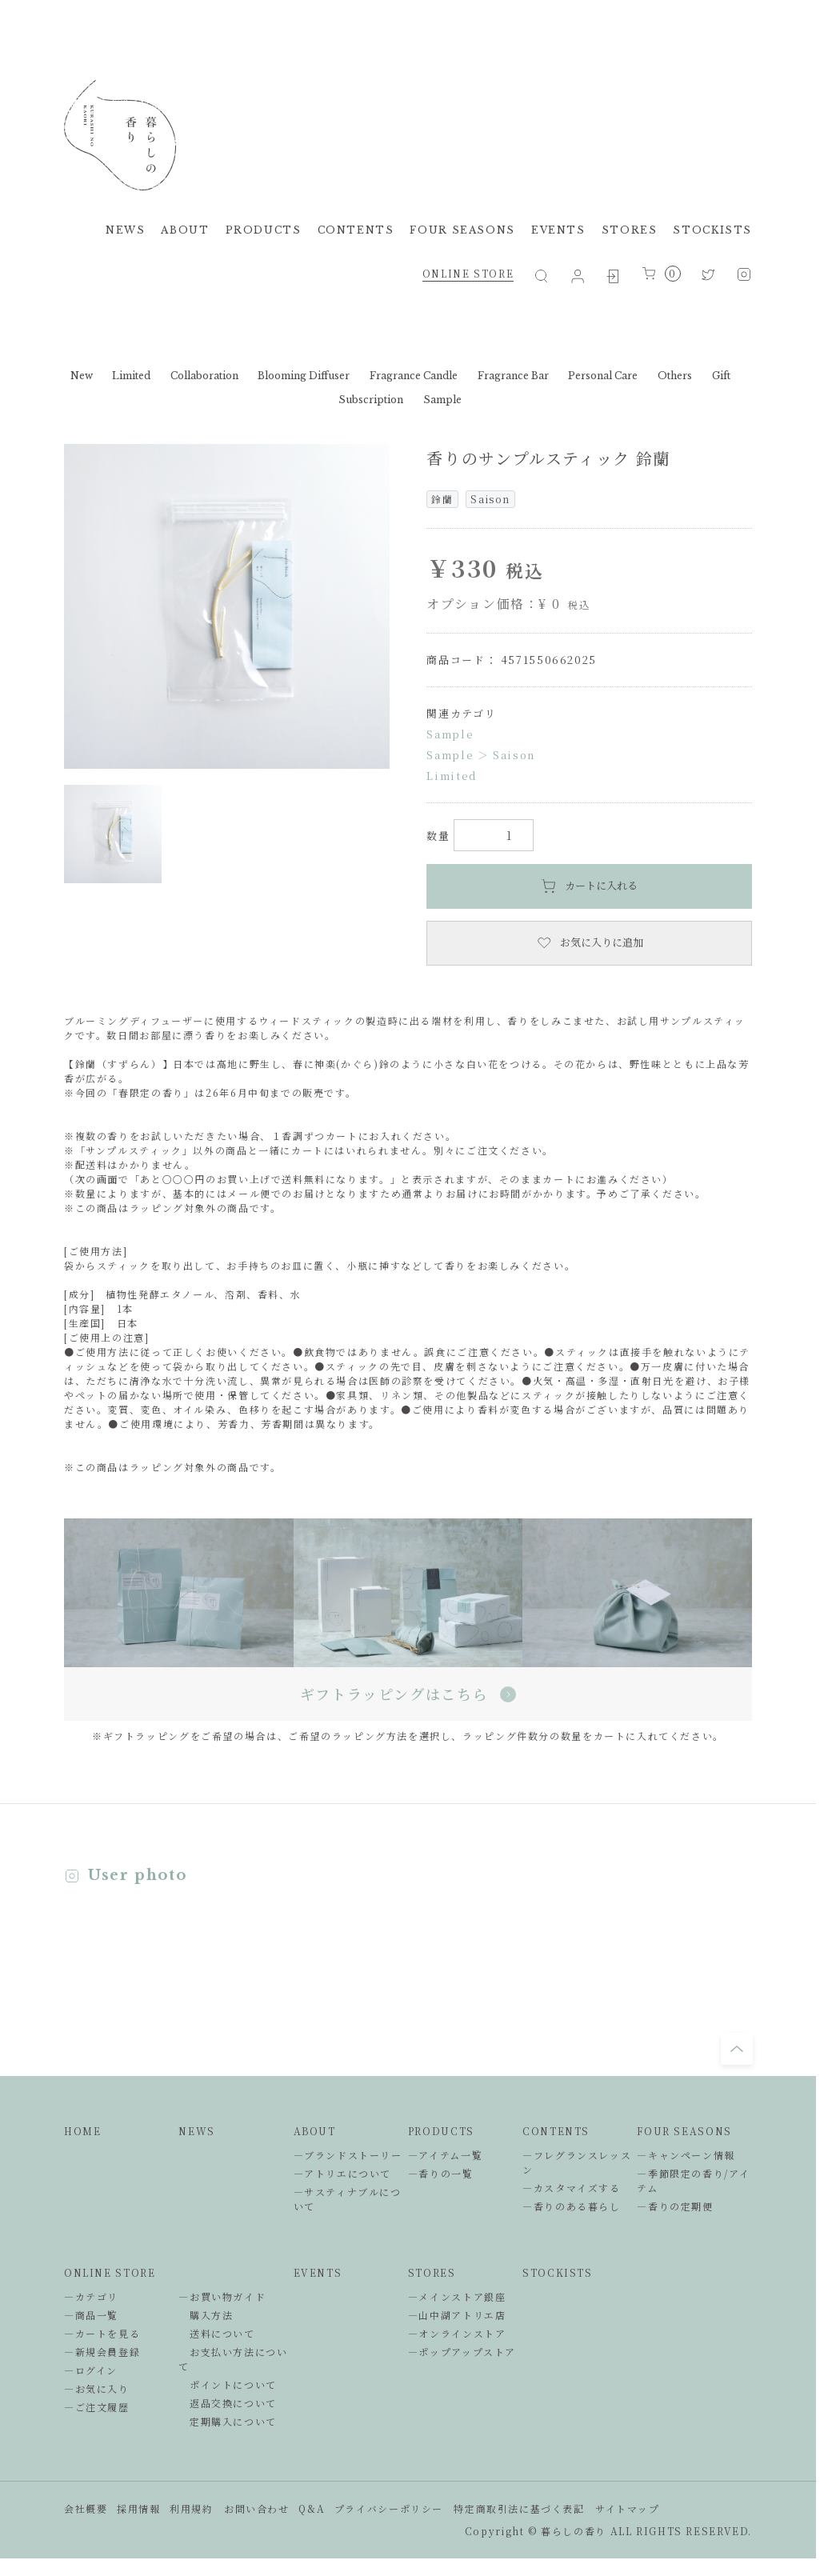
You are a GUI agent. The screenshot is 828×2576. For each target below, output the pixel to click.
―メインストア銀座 (457, 2296)
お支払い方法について (232, 2359)
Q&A (311, 2508)
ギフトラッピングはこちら (408, 1693)
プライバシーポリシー (388, 2508)
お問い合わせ (257, 2508)
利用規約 (191, 2508)
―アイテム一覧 (445, 2155)
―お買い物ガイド (222, 2296)
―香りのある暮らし (571, 2206)
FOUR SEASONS (462, 230)
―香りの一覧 (441, 2173)
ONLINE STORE (468, 273)
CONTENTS (356, 230)
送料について (216, 2333)
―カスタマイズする (571, 2187)
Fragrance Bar (513, 376)
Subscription (370, 400)
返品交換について (227, 2403)
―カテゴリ (91, 2296)
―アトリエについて (343, 2173)
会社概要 (85, 2508)
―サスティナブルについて (348, 2199)
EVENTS (558, 230)
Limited (131, 376)
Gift (721, 376)
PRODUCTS (264, 230)
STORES (630, 230)
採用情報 (138, 2508)
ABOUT (185, 230)
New (81, 376)
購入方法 (205, 2315)
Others (675, 376)
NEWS (125, 230)
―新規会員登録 (102, 2351)
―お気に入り (97, 2388)
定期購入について (227, 2421)
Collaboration (204, 376)
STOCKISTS (712, 230)
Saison (514, 754)
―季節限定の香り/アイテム (693, 2180)
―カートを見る (102, 2333)
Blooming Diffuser (304, 376)
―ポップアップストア (462, 2351)
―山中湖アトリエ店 (457, 2315)
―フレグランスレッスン (576, 2162)
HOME (82, 2131)
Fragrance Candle (414, 376)
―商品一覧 (91, 2315)
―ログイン (91, 2370)
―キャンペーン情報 (686, 2155)
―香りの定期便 (675, 2206)
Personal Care (603, 376)
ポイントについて (227, 2384)
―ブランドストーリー (348, 2155)
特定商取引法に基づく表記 (519, 2508)
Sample (442, 400)
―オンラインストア (457, 2333)
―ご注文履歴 (97, 2407)
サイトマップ (627, 2508)
